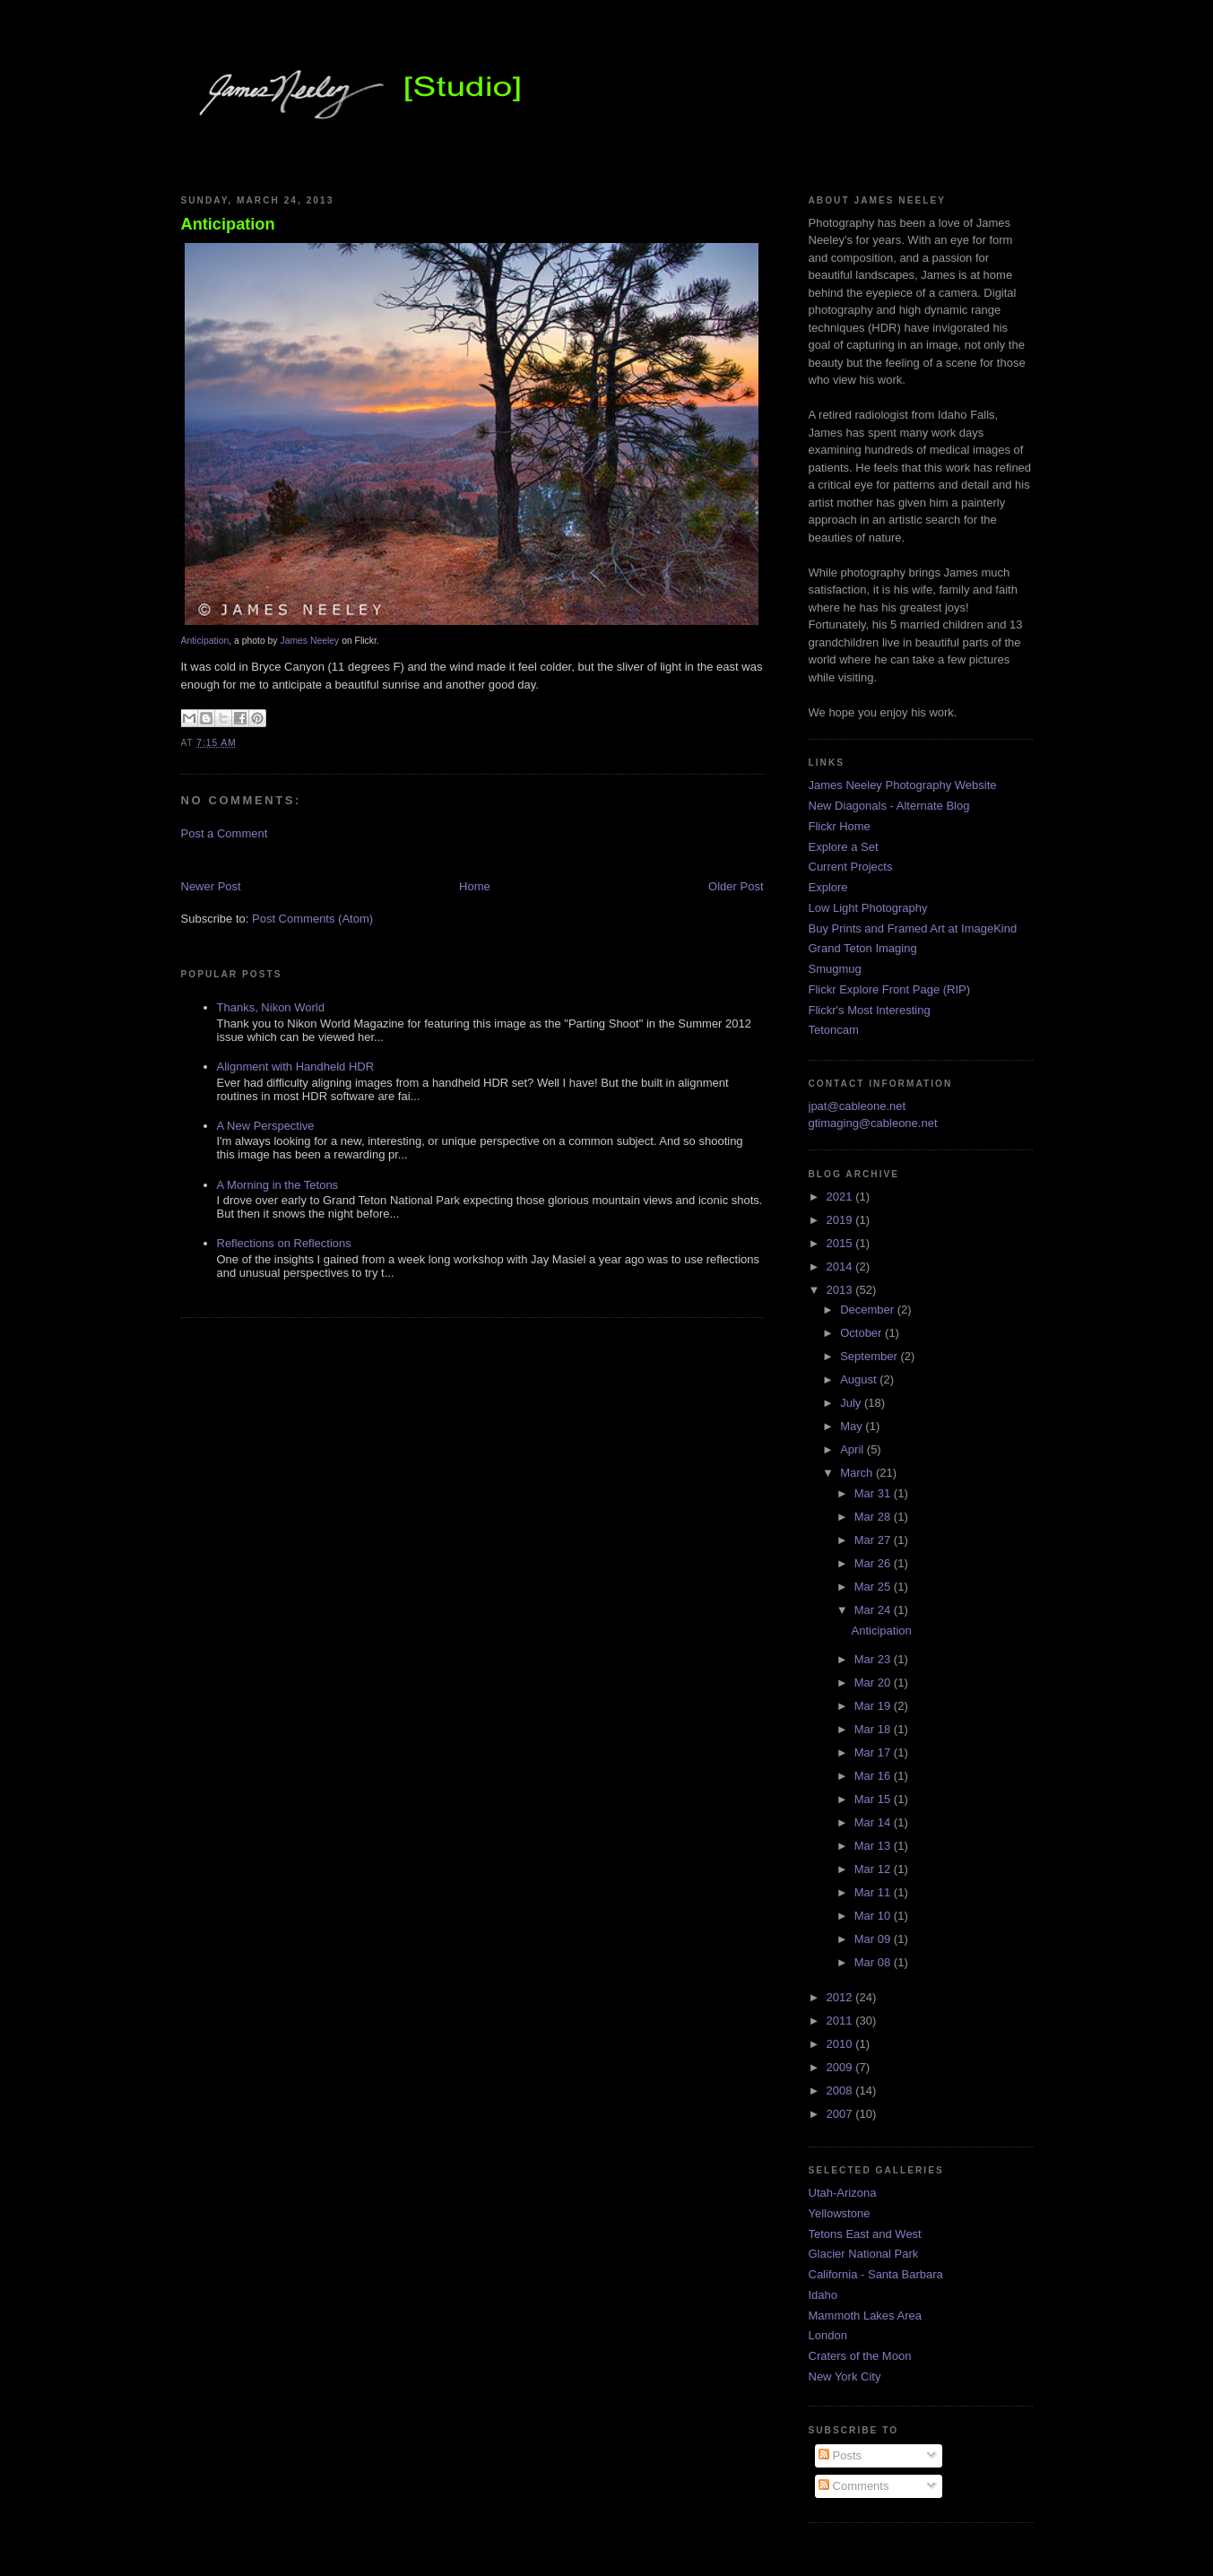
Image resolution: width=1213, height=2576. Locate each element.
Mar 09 (874, 1939)
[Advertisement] (391, 858)
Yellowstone (840, 2213)
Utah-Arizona (843, 2192)
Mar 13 (874, 1845)
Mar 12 (874, 1869)
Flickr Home (840, 826)
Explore (828, 887)
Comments (853, 2486)
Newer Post (211, 886)
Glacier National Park (864, 2253)
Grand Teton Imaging (863, 948)
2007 (841, 2114)
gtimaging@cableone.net (873, 1123)
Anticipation (228, 224)
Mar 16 (874, 1775)
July (852, 1402)
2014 (841, 1266)
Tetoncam (834, 1029)
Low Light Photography (868, 908)
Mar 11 (874, 1892)
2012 (841, 1997)
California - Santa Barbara (876, 2274)
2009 (841, 2067)
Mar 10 (874, 1915)
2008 (841, 2090)
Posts (840, 2455)
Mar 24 (874, 1610)
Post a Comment (224, 833)
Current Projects (851, 866)
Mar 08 (874, 1962)
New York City (845, 2376)
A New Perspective (266, 1125)
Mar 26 (874, 1563)
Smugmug (835, 969)
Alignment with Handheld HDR (296, 1066)
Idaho (823, 2295)
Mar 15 (874, 1799)
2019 (841, 1220)
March (858, 1472)
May (852, 1426)
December (868, 1309)
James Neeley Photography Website (903, 785)
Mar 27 (874, 1540)
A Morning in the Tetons (278, 1185)
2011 (841, 2020)
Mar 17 (874, 1752)
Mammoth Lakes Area (865, 2315)
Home (474, 886)
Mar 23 (874, 1659)
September (870, 1356)
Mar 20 (874, 1682)
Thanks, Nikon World (271, 1007)
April (853, 1449)
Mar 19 (874, 1706)
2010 (841, 2044)
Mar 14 (874, 1822)
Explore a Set (844, 847)
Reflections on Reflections (284, 1243)
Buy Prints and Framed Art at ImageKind (913, 928)
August (859, 1379)
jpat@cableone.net (857, 1106)
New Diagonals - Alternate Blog (889, 805)
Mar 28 (874, 1516)
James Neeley (309, 641)
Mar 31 (874, 1493)
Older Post (735, 886)
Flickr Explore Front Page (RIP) (890, 989)
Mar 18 (874, 1729)
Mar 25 (874, 1586)
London (828, 2335)
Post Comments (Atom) (312, 918)
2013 (841, 1290)
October (862, 1333)
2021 (841, 1196)
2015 (841, 1243)
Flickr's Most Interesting (870, 1010)
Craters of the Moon (860, 2356)
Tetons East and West (865, 2234)
